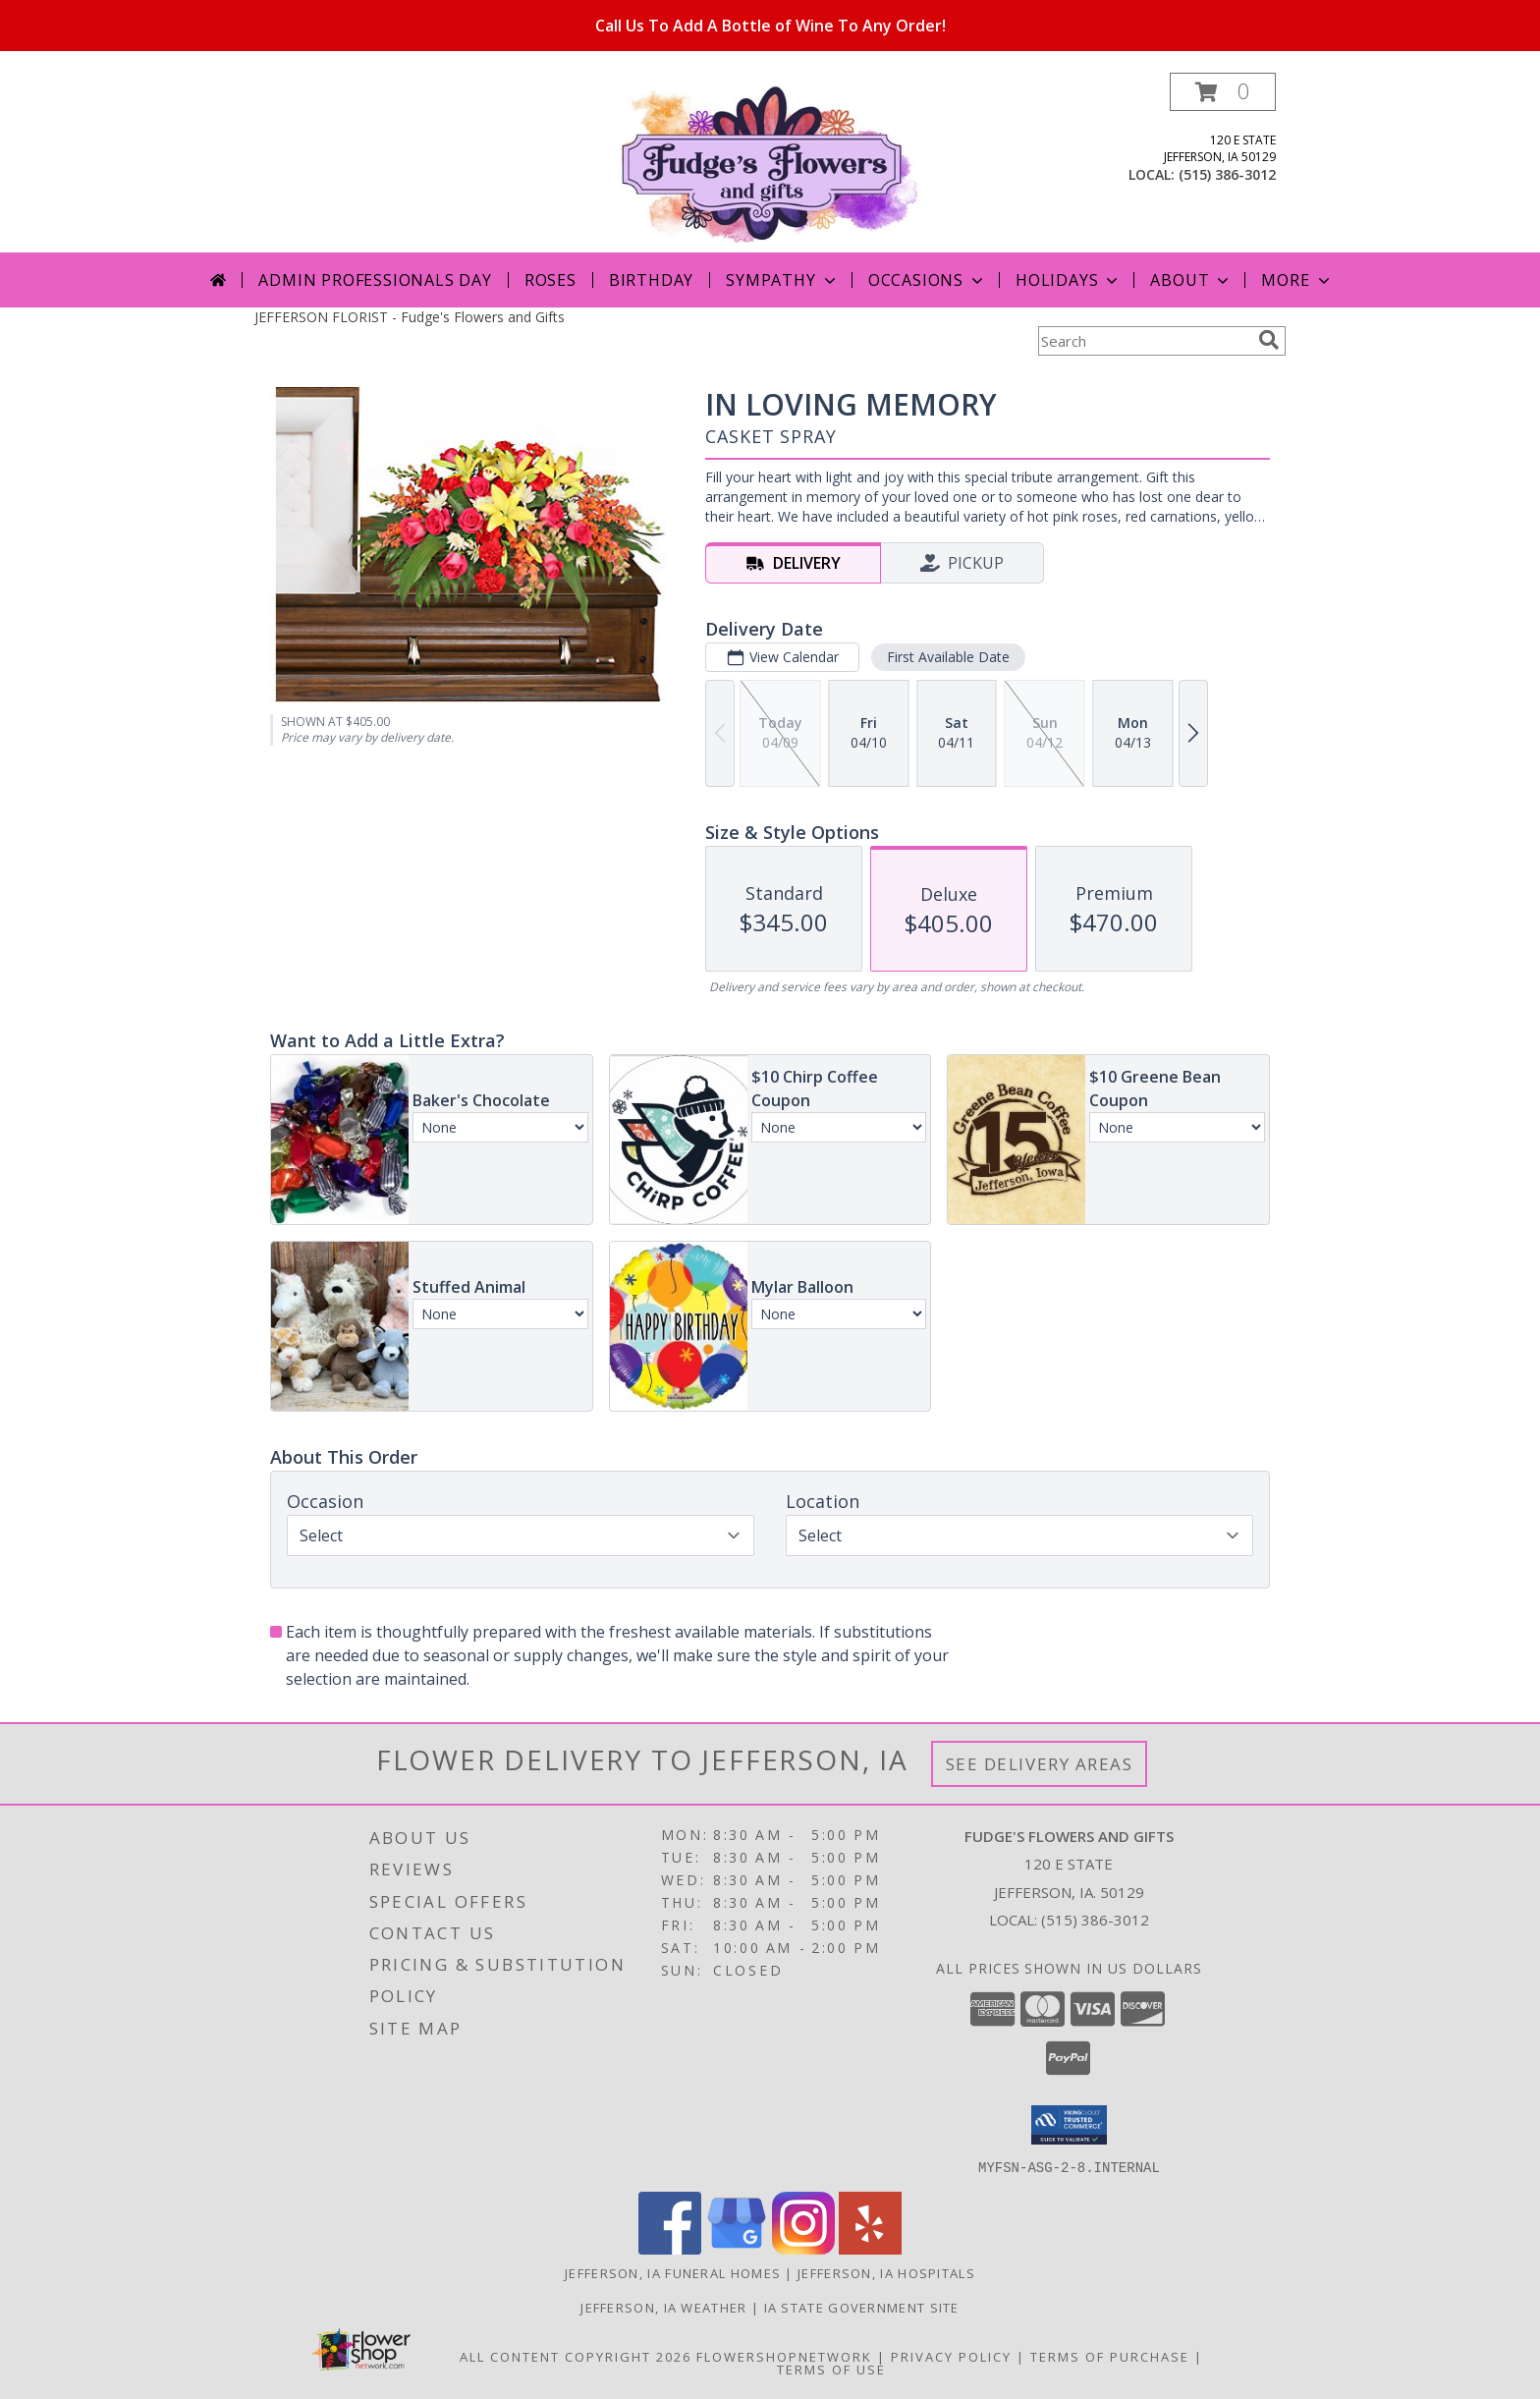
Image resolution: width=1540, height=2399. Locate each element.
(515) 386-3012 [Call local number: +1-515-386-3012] (1227, 174)
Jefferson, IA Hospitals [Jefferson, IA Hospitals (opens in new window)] (886, 2272)
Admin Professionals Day (374, 280)
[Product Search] (1144, 341)
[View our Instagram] (803, 2248)
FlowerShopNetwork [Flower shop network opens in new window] (784, 2356)
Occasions (927, 280)
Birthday (651, 280)
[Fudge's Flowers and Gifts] (770, 162)
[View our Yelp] (870, 2248)
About (1191, 280)
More (1297, 280)
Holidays (1069, 280)
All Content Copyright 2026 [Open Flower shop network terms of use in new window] (575, 2356)
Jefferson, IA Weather (663, 2306)
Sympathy (782, 280)
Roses (550, 280)
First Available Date (948, 656)
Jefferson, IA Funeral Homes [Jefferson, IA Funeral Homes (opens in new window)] (673, 2272)
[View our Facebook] (669, 2248)
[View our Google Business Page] (736, 2248)
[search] (1269, 340)
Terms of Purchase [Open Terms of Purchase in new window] (1109, 2356)
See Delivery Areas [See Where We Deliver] (1039, 1764)
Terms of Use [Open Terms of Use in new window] (831, 2368)
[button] (1223, 92)
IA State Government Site (862, 2306)
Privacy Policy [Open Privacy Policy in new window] (951, 2356)
